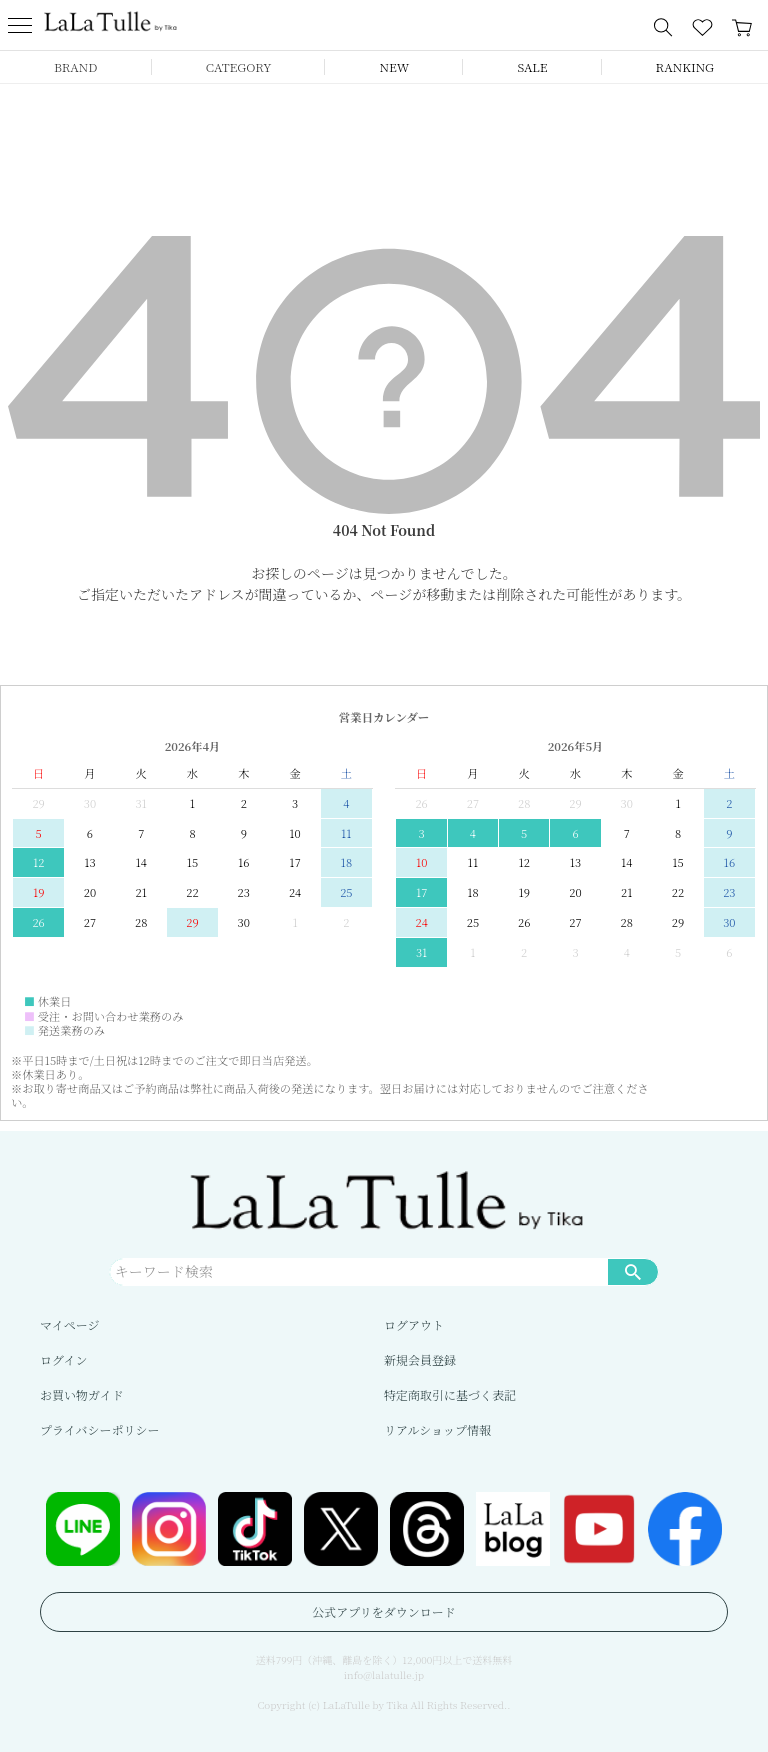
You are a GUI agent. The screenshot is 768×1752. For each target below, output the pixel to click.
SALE (532, 66)
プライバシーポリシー (99, 1429)
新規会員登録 (420, 1359)
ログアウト (414, 1324)
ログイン (63, 1359)
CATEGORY (239, 66)
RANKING (685, 66)
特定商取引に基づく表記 (450, 1394)
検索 (633, 1271)
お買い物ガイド (82, 1394)
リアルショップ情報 (437, 1429)
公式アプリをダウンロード (384, 1611)
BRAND (75, 66)
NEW (395, 66)
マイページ (70, 1324)
